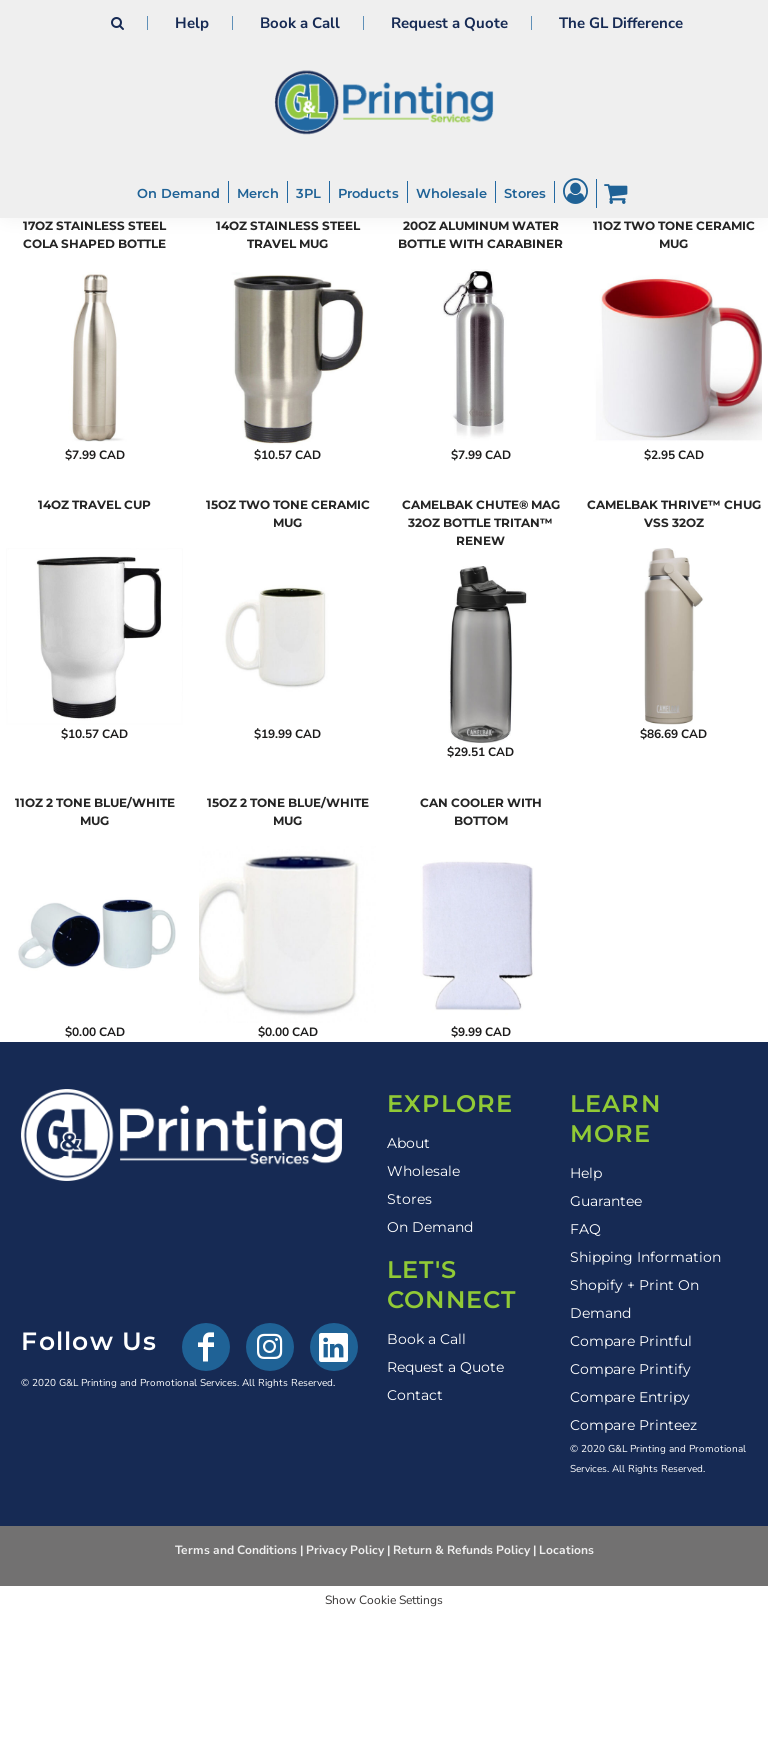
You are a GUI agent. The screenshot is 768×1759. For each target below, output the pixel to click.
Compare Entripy (630, 1397)
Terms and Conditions (236, 1550)
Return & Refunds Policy (461, 1550)
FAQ (585, 1229)
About (408, 1143)
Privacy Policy (345, 1550)
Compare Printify (630, 1369)
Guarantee (606, 1201)
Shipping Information (645, 1257)
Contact (415, 1395)
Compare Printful (631, 1341)
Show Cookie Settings (384, 1600)
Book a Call (300, 23)
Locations (566, 1550)
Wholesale (423, 1171)
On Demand (430, 1227)
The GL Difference (621, 23)
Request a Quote (449, 23)
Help (192, 23)
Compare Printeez (633, 1425)
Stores (409, 1199)
